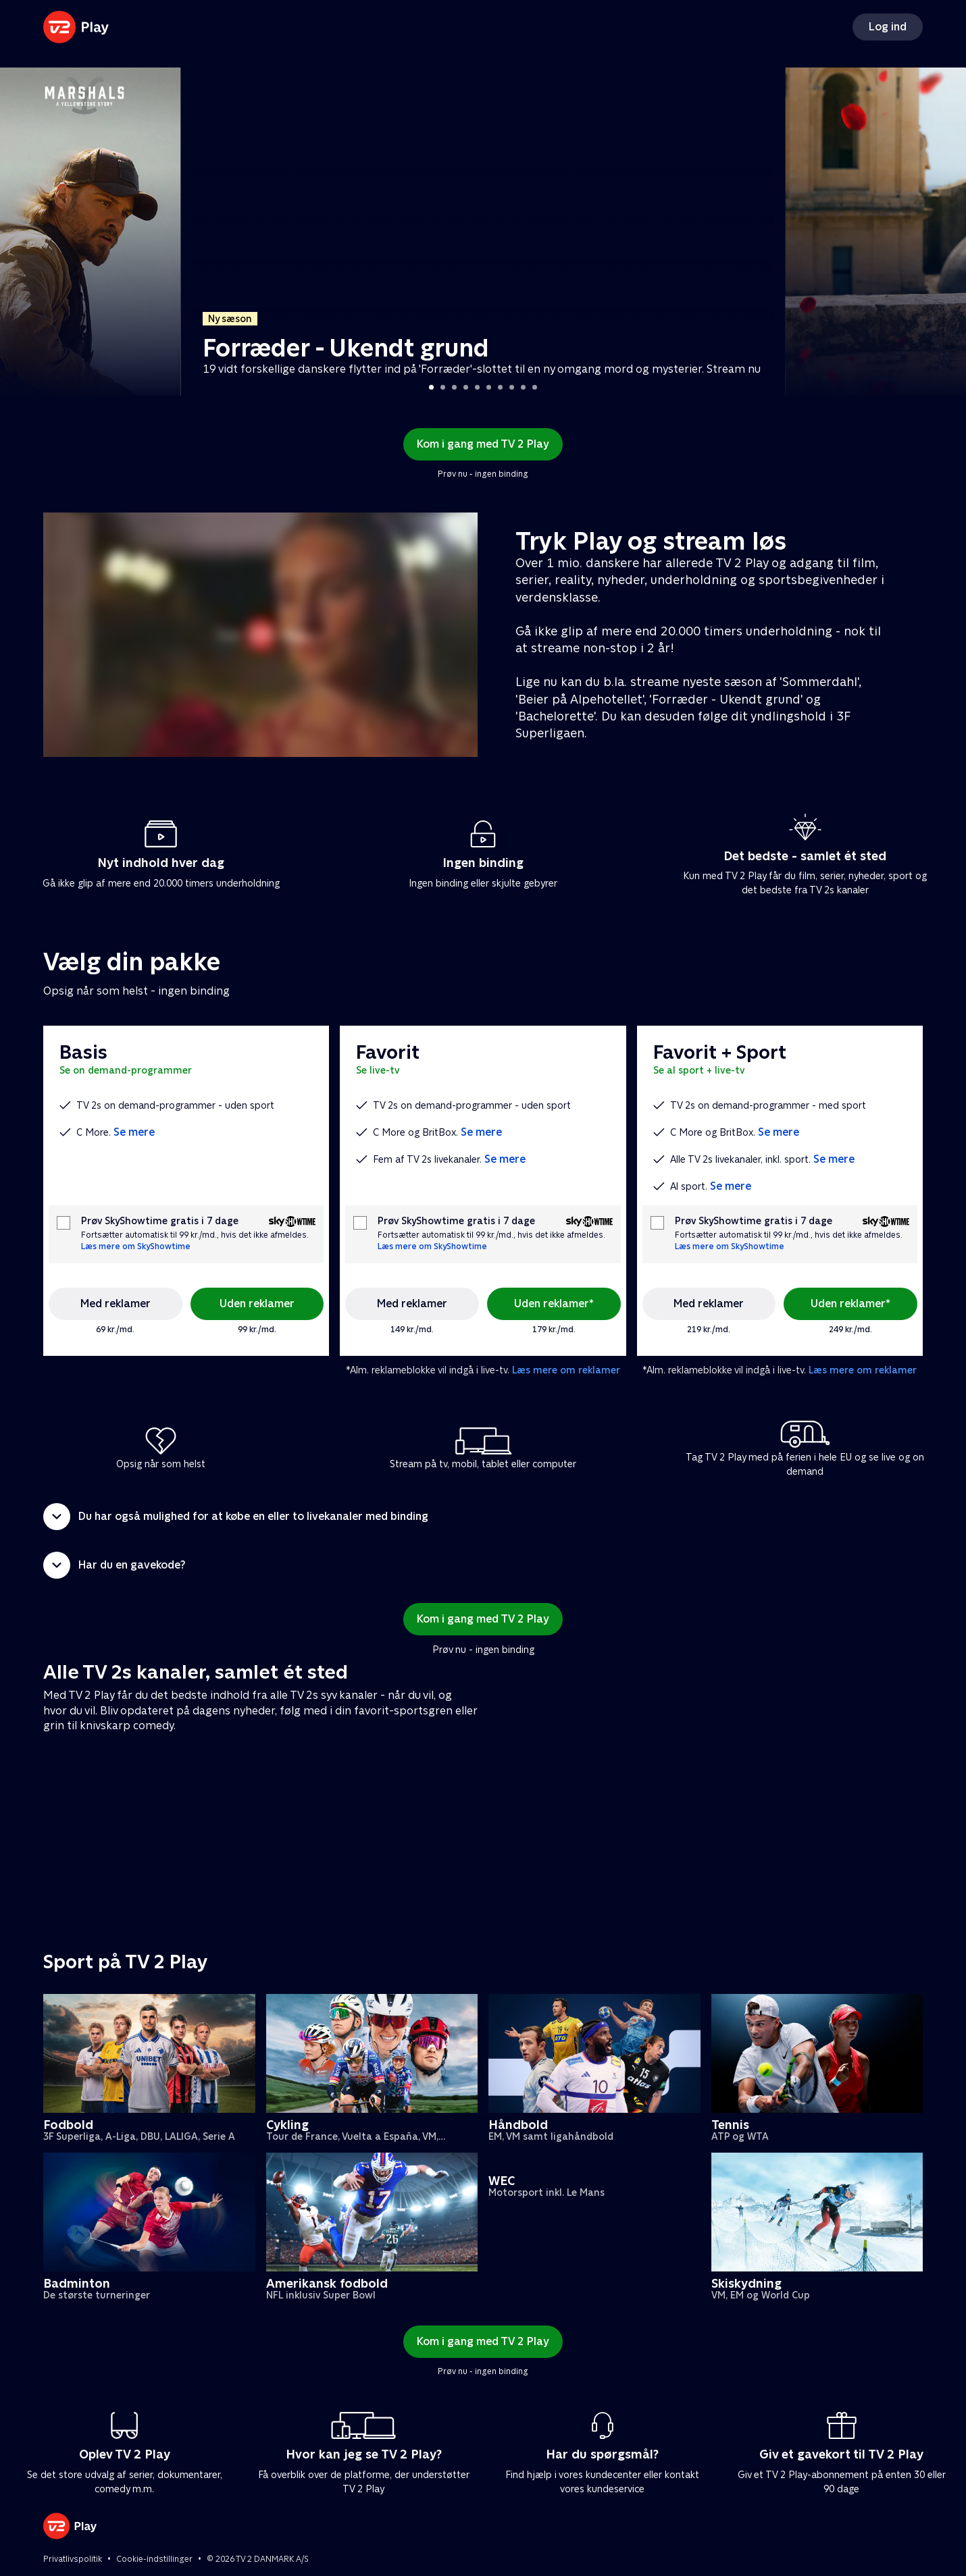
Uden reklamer (257, 1303)
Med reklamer (115, 1303)
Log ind (888, 26)
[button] (483, 1516)
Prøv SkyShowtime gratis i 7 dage (159, 1221)
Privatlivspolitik (72, 2559)
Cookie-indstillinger (154, 2559)
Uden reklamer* (554, 1303)
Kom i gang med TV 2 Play (483, 444)
